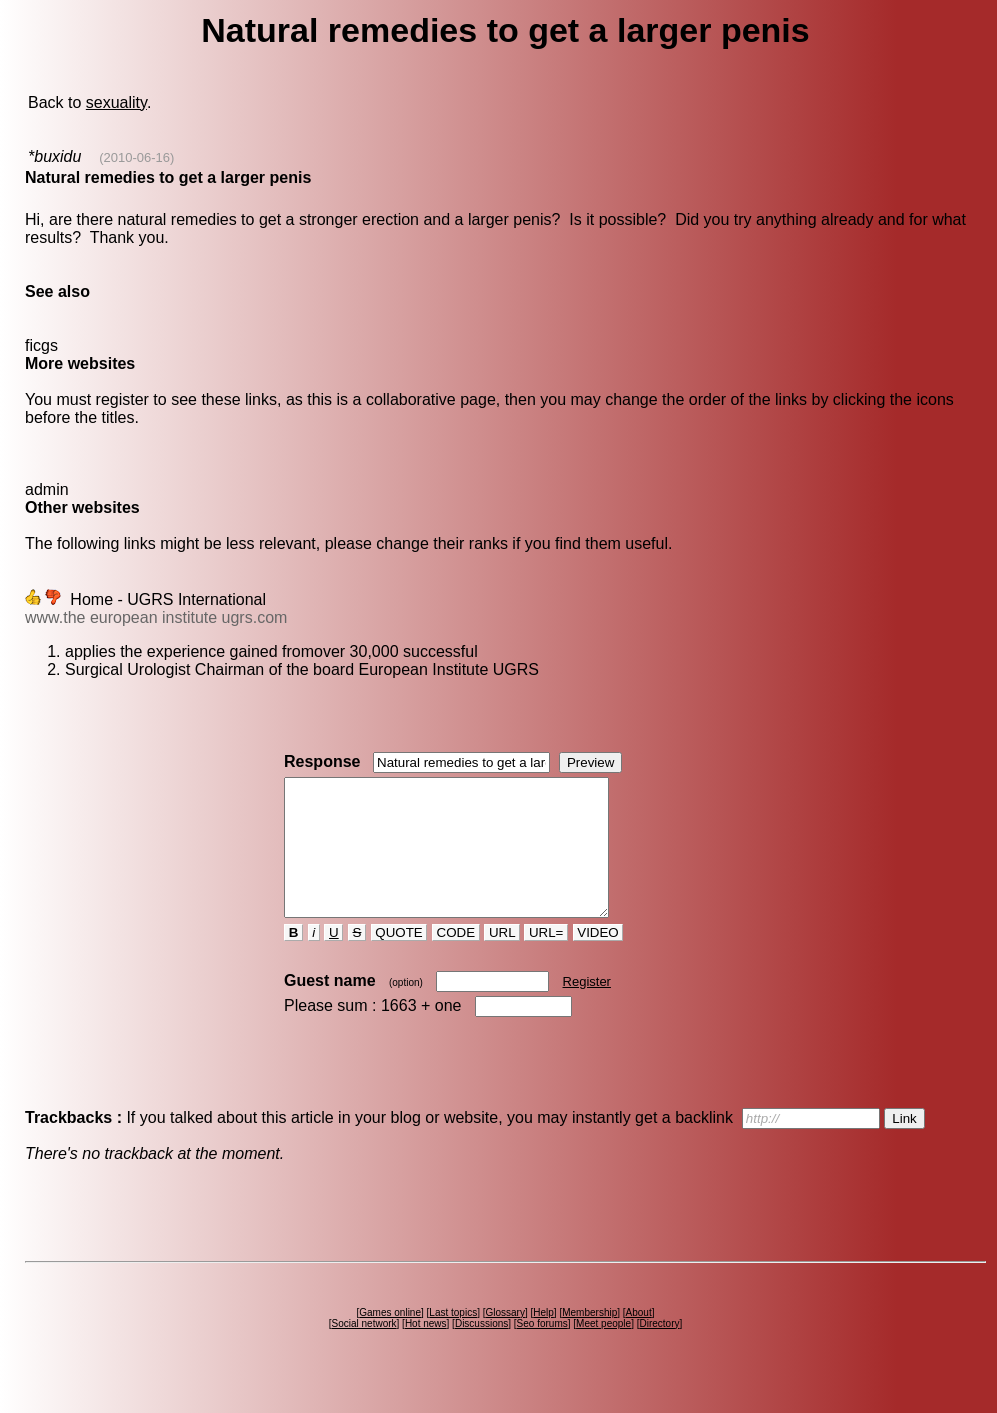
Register (587, 1008)
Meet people (603, 1350)
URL (502, 959)
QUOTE (399, 959)
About (639, 1339)
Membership (589, 1339)
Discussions (481, 1350)
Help (543, 1339)
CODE (456, 959)
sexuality (116, 102)
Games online (390, 1339)
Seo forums (542, 1350)
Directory (659, 1350)
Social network (364, 1350)
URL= (546, 959)
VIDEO (598, 959)
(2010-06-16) (136, 157)
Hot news (426, 1350)
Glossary (504, 1339)
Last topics (453, 1339)
